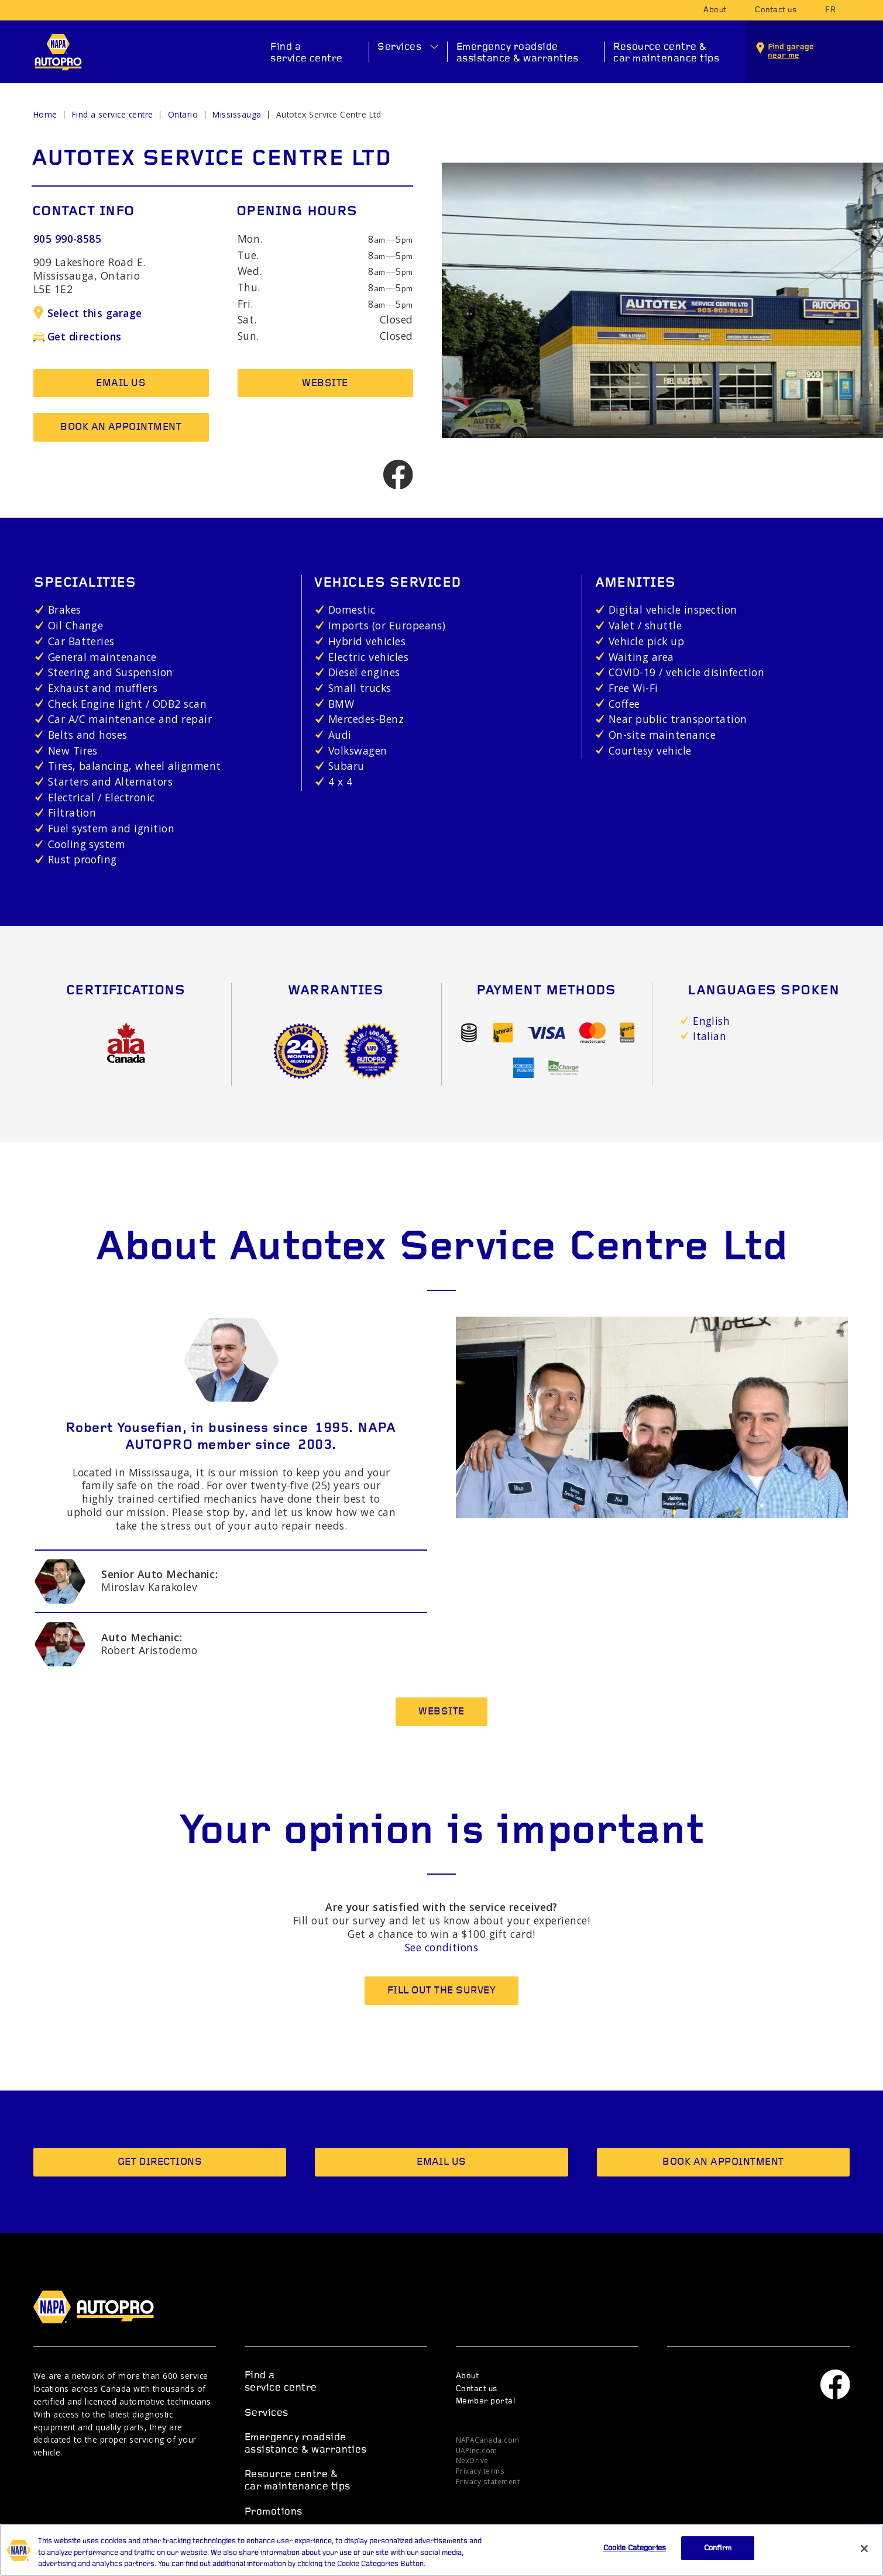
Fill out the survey (441, 1991)
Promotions (274, 2512)
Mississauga (236, 114)
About (714, 10)
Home (45, 114)
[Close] (864, 2558)
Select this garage (87, 313)
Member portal (485, 2401)
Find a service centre (306, 53)
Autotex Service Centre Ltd (329, 114)
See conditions (442, 1947)
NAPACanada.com (488, 2440)
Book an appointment (120, 427)
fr (830, 10)
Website (325, 383)
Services (399, 47)
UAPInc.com (476, 2450)
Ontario (183, 114)
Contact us (775, 10)
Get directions (77, 336)
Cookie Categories (634, 2558)
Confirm (717, 2558)
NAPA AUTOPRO (58, 52)
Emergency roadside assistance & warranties (517, 53)
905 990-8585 (67, 239)
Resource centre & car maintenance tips (666, 53)
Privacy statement (488, 2481)
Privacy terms (480, 2471)
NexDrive (472, 2460)
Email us (121, 383)
